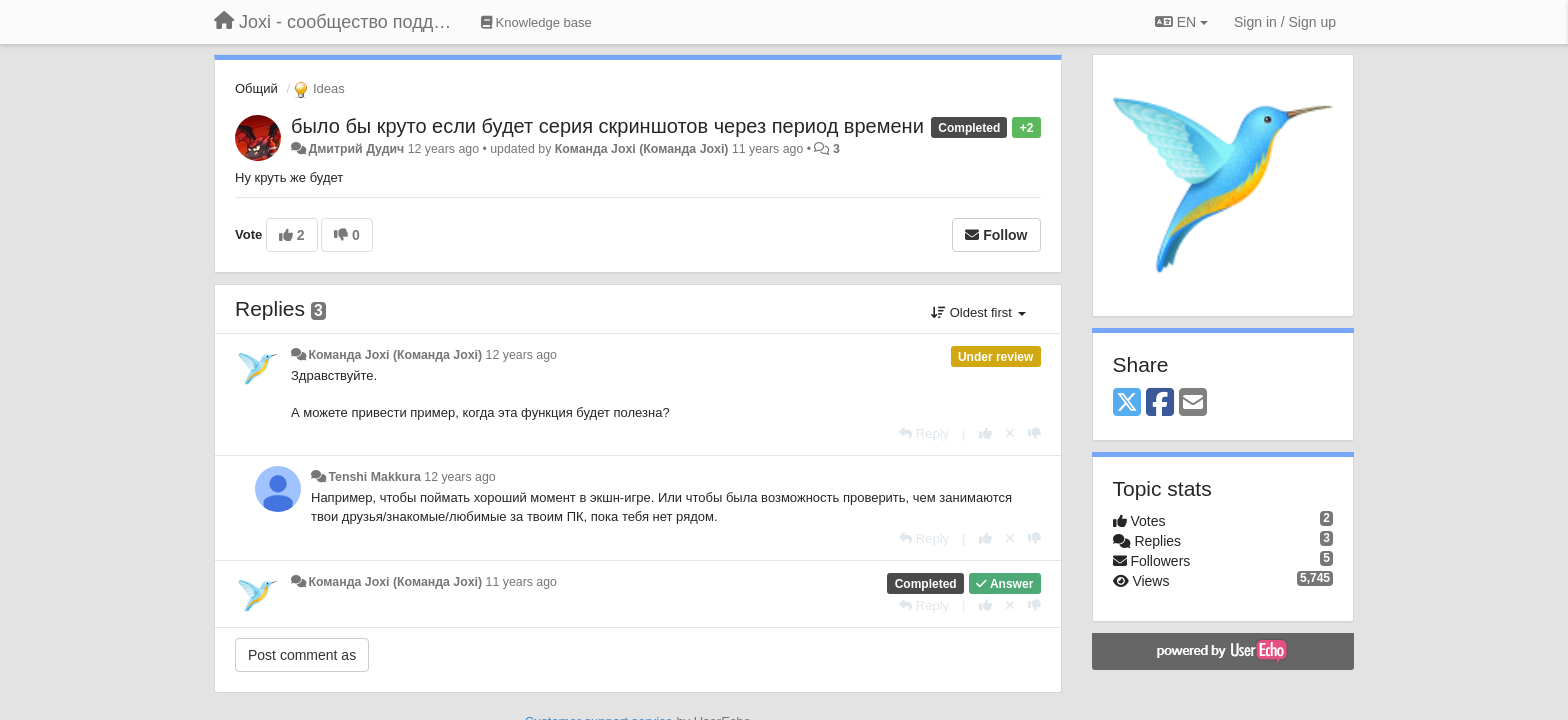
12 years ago (521, 355)
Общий (256, 88)
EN (1181, 22)
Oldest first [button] (978, 312)
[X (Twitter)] (1127, 403)
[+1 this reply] (985, 433)
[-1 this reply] (1034, 433)
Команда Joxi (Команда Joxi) (642, 149)
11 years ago (521, 582)
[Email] (1193, 403)
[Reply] (924, 433)
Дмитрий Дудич (356, 149)
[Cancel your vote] (1010, 433)
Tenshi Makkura (374, 477)
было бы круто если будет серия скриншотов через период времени (607, 126)
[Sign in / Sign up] (1285, 22)
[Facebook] (1160, 403)
